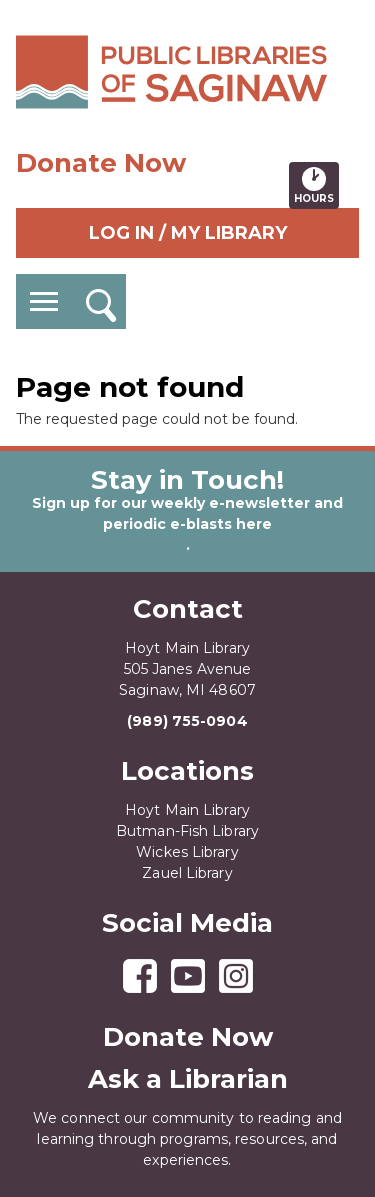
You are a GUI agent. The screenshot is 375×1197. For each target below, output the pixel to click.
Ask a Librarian (188, 1079)
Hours (316, 185)
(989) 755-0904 (187, 721)
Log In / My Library (188, 233)
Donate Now (101, 163)
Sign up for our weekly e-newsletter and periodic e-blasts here (187, 513)
